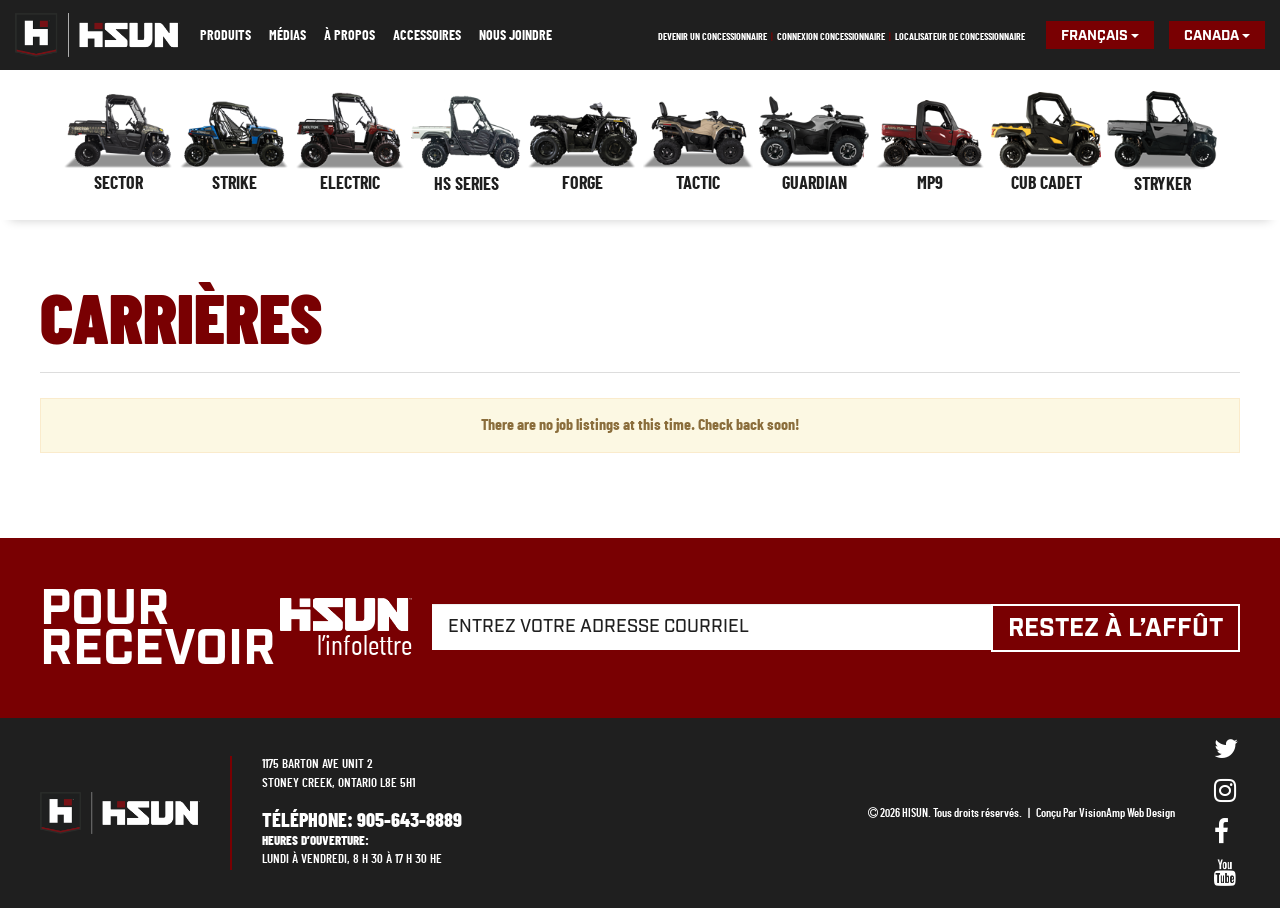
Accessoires (427, 36)
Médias (287, 36)
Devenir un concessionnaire (712, 37)
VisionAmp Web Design (1127, 813)
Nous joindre (515, 36)
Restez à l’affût (1120, 629)
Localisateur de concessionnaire (960, 37)
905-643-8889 (409, 820)
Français (1100, 36)
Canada (1217, 36)
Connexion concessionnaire (831, 37)
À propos (349, 36)
